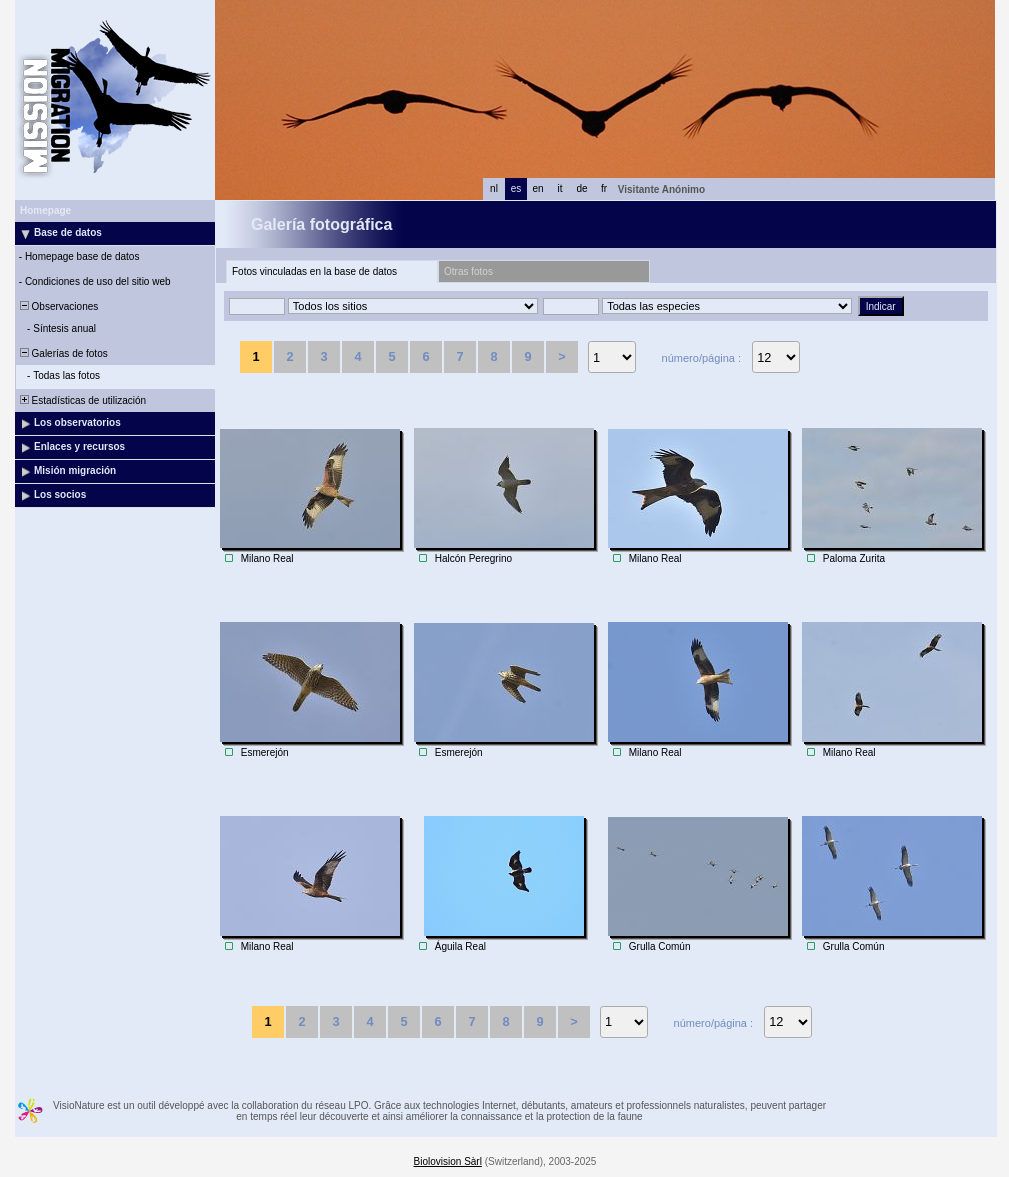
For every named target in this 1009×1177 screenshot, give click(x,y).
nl (494, 188)
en (537, 188)
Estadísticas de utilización (81, 400)
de (581, 188)
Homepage (45, 210)
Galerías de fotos (62, 353)
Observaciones (57, 306)
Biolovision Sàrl (448, 1161)
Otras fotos (468, 271)
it (560, 188)
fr (604, 188)
